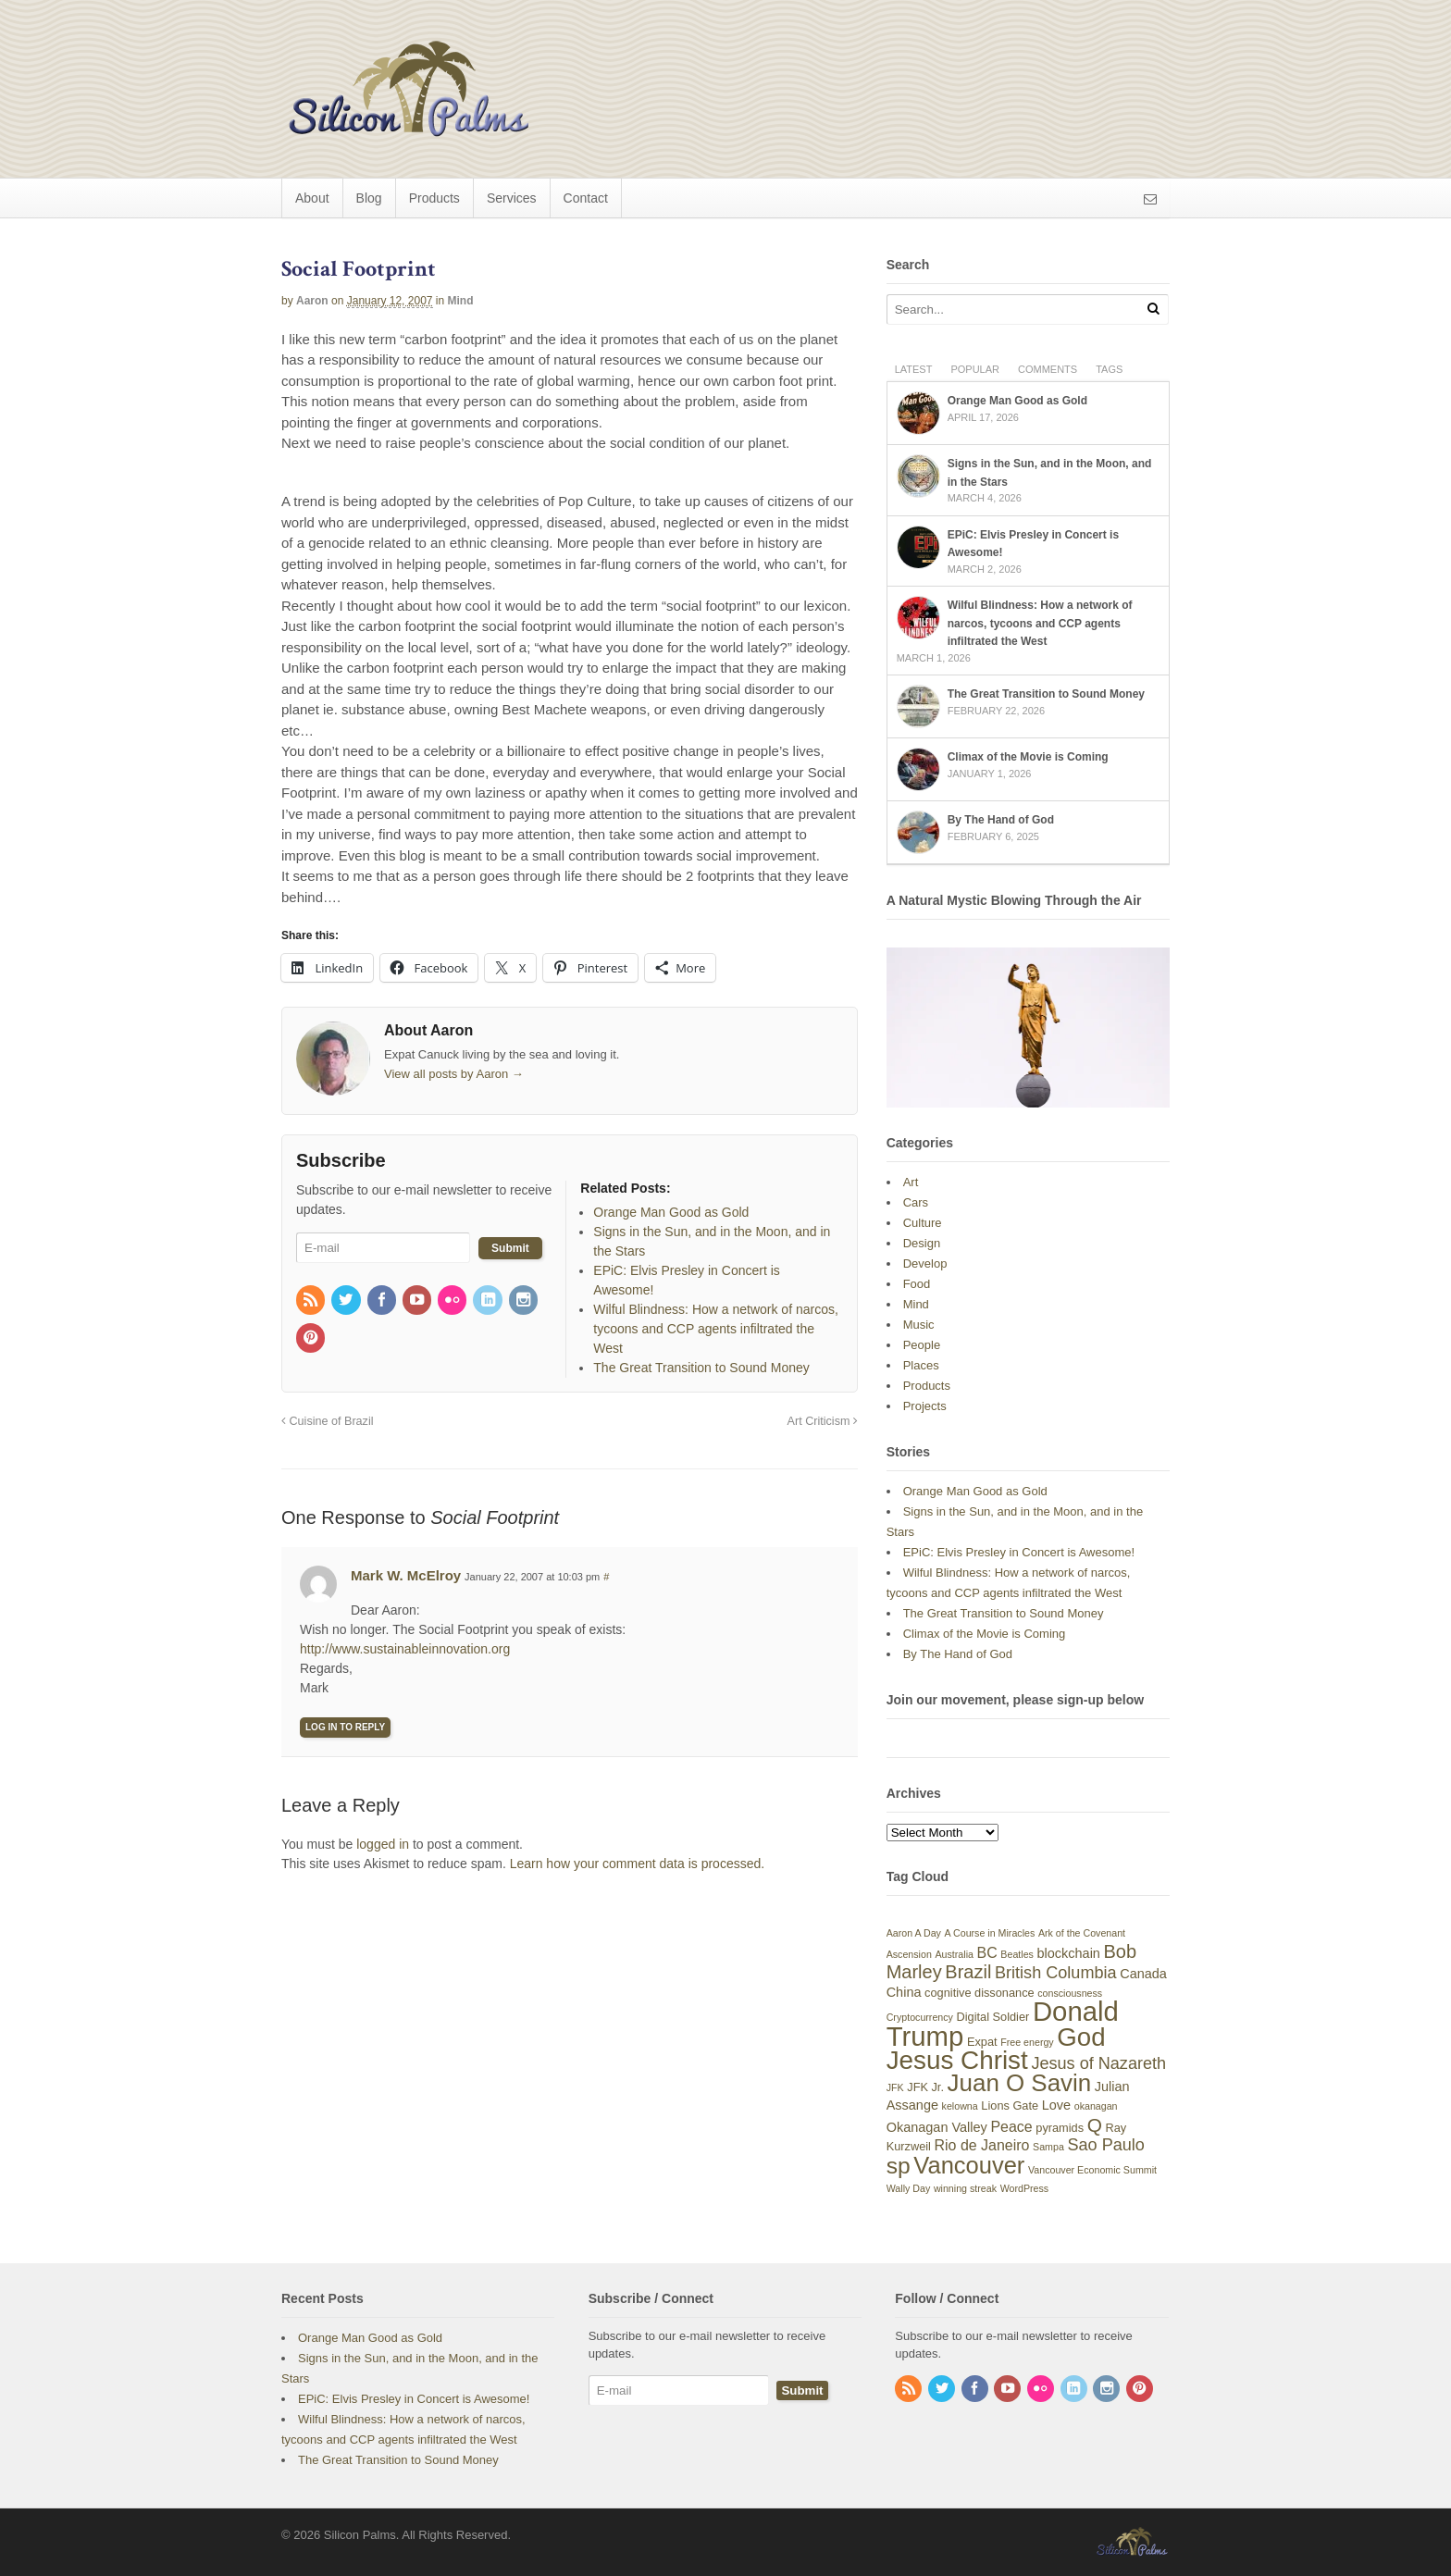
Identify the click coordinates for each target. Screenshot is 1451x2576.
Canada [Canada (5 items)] (1143, 1973)
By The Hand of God (1001, 819)
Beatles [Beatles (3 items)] (1017, 1954)
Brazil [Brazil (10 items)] (968, 1972)
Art (911, 1182)
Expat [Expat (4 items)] (982, 2042)
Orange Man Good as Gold (1017, 400)
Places (921, 1365)
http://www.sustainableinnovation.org (405, 1648)
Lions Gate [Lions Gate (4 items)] (1009, 2105)
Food (917, 1284)
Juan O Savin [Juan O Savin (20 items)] (1020, 2083)
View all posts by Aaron (454, 1074)
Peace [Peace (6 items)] (1011, 2127)
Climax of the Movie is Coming (1028, 756)
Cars (915, 1202)
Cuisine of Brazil (327, 1421)
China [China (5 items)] (904, 1992)
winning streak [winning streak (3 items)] (965, 2188)
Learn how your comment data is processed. (637, 1863)
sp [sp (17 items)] (899, 2165)
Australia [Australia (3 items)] (954, 1954)
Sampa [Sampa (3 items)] (1048, 2146)
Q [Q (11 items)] (1094, 2125)
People (921, 1345)
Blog (369, 198)
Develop (925, 1263)
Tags (1109, 369)
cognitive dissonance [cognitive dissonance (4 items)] (979, 1993)
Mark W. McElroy (406, 1575)
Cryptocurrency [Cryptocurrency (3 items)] (920, 2017)
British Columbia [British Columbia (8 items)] (1056, 1972)
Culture (922, 1223)
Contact (586, 198)
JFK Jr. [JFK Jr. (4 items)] (925, 2087)
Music (919, 1324)
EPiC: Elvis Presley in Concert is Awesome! (1019, 1552)
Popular (974, 369)
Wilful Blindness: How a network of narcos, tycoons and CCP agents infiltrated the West (1040, 623)
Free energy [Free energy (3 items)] (1026, 2042)
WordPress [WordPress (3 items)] (1024, 2188)
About (312, 198)
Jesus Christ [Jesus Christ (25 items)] (957, 2060)
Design (921, 1243)
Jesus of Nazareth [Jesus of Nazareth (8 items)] (1098, 2063)
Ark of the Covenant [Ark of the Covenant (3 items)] (1081, 1932)
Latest (914, 369)
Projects (925, 1406)
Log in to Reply (345, 1727)
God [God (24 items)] (1081, 2037)
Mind (461, 300)
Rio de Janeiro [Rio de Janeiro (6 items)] (982, 2145)
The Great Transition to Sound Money (1046, 693)
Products (434, 198)
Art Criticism (823, 1421)
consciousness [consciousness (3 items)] (1069, 1993)
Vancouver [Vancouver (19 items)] (968, 2165)
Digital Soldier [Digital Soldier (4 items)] (993, 2017)
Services (512, 198)
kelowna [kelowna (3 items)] (960, 2106)
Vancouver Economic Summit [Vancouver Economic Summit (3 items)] (1092, 2169)
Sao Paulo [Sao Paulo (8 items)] (1105, 2145)
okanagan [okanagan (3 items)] (1096, 2106)
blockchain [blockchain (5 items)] (1068, 1953)
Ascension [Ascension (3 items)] (909, 1954)
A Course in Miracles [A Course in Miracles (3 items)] (990, 1932)
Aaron (312, 300)
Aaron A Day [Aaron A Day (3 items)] (914, 1932)
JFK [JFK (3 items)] (895, 2087)
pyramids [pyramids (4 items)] (1060, 2128)
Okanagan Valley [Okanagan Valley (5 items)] (937, 2127)
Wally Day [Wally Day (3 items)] (909, 2188)
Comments (1047, 369)
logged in (382, 1844)
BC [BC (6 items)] (987, 1953)
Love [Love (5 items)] (1056, 2105)
